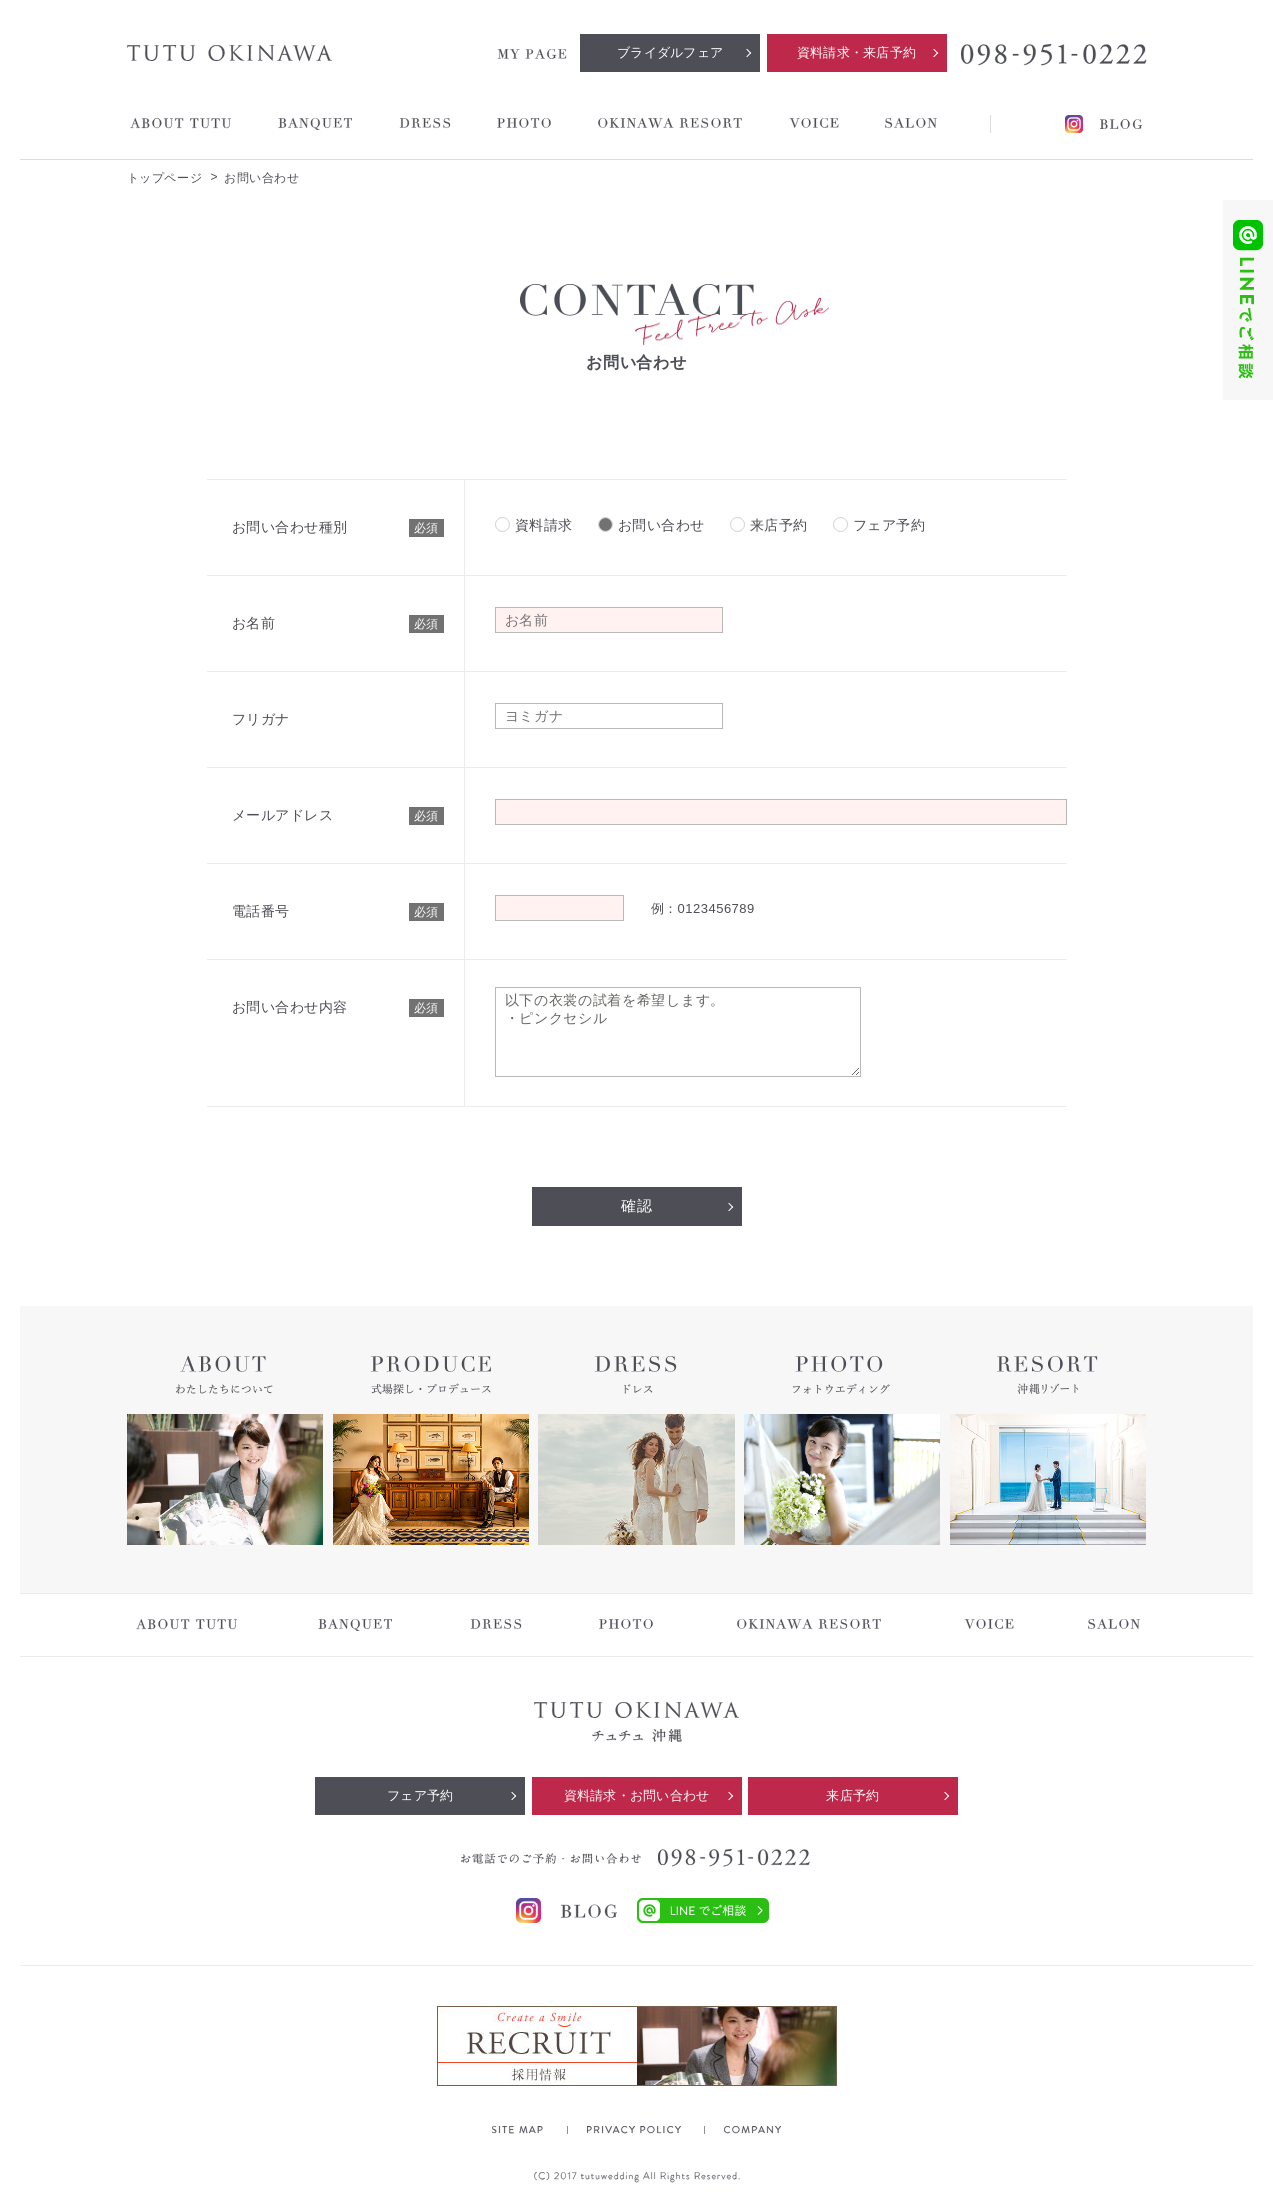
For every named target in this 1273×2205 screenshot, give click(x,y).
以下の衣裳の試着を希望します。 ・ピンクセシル (678, 1032)
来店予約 (852, 1795)
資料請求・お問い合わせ (637, 1795)
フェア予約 (420, 1795)
